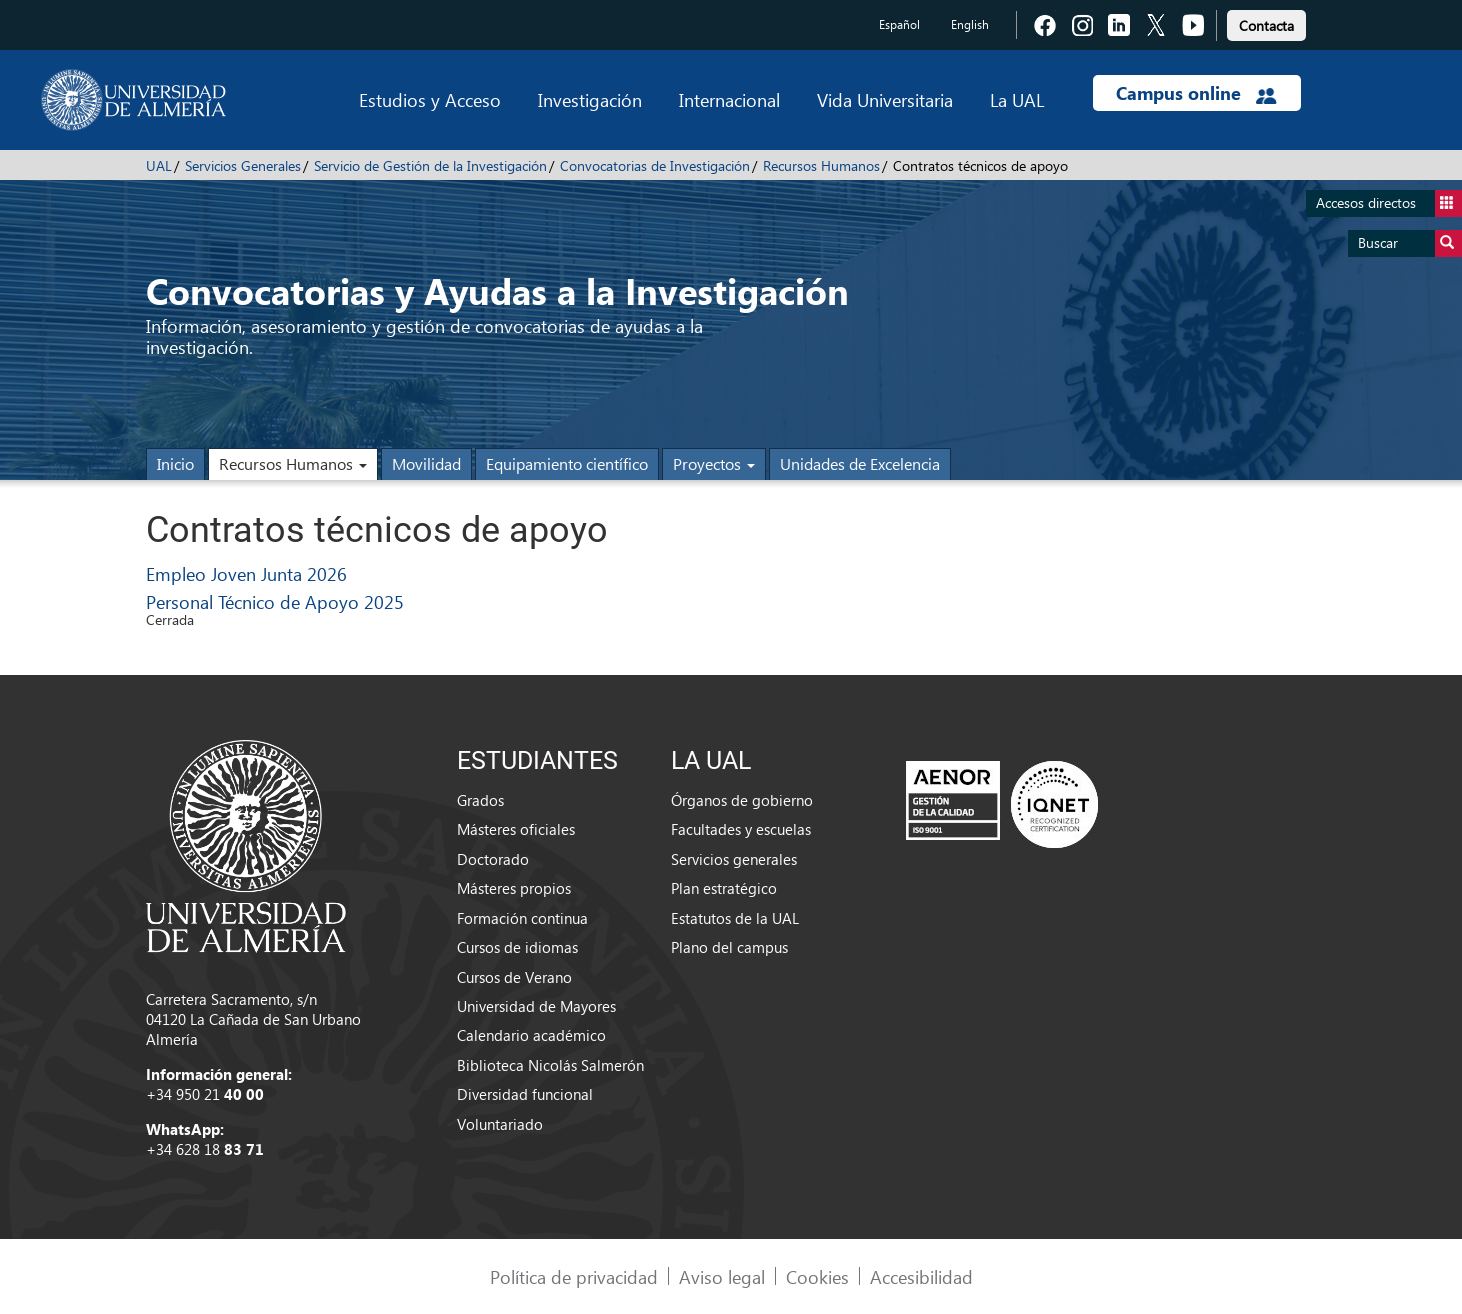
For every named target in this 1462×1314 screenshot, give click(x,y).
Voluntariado (500, 1124)
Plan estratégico (724, 888)
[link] (1266, 22)
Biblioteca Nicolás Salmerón (550, 1065)
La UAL (1017, 99)
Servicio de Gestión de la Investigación (430, 165)
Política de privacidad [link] (574, 1276)
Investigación (590, 99)
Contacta (1266, 25)
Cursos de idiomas (517, 947)
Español (899, 24)
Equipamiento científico (567, 463)
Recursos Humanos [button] (293, 463)
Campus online (1196, 93)
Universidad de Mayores (536, 1006)
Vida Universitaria (885, 99)
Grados (480, 800)
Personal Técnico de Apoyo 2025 (275, 601)
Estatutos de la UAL (735, 918)
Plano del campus (729, 947)
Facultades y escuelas (741, 829)
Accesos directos (1389, 203)
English (970, 24)
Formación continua (522, 918)
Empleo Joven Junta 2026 (246, 573)
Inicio (175, 463)
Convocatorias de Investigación (655, 165)
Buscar (1410, 243)
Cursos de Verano (514, 977)
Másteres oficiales (516, 829)
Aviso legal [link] (722, 1276)
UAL (159, 165)
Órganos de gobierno (742, 800)
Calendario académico (531, 1035)
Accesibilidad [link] (921, 1276)
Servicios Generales (243, 165)
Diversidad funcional (525, 1094)
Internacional (729, 99)
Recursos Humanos (821, 165)
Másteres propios (514, 888)
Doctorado (493, 859)
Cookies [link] (817, 1276)
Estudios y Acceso (430, 99)
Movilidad (426, 463)
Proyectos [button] (714, 463)
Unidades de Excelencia (860, 463)
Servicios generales (734, 859)
